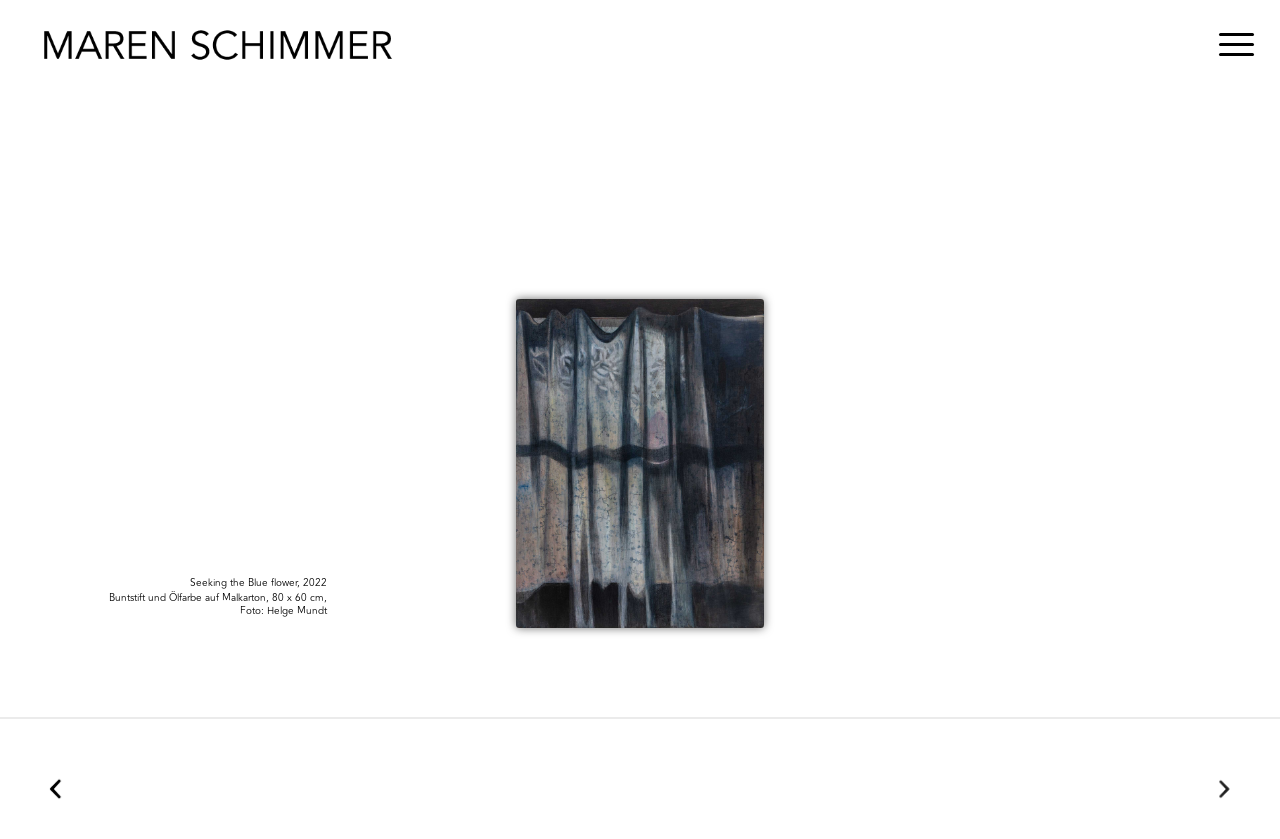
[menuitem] (1230, 45)
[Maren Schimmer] (218, 45)
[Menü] (1230, 45)
